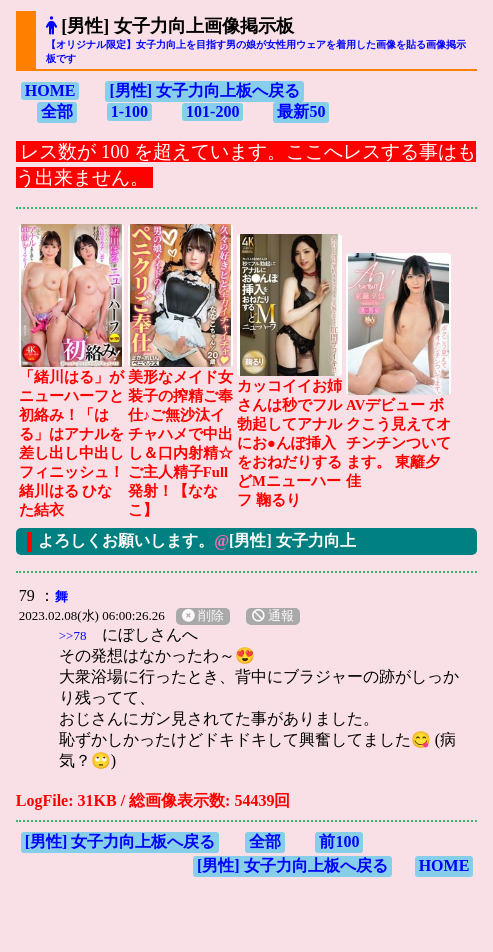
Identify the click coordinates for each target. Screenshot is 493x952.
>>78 (73, 635)
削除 (203, 616)
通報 (273, 616)
